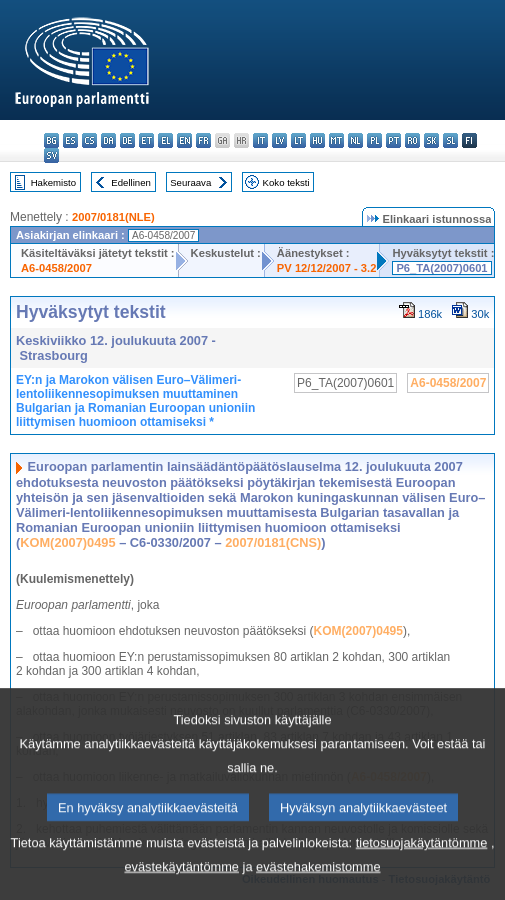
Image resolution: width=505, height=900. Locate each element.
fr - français (203, 140)
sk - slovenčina (431, 140)
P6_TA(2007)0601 (441, 268)
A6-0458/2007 (56, 268)
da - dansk (108, 140)
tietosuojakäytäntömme (422, 867)
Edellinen (130, 182)
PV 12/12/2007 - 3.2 (327, 268)
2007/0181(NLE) (113, 217)
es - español (70, 140)
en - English (184, 140)
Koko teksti (286, 182)
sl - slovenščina (450, 140)
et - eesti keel (146, 140)
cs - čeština (89, 140)
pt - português (393, 140)
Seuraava (190, 182)
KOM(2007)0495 (67, 542)
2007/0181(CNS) (273, 542)
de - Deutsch (127, 140)
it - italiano (260, 140)
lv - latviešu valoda (279, 140)
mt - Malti (336, 140)
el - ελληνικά (165, 140)
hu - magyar (317, 140)
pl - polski (374, 140)
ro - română (412, 140)
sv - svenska (51, 155)
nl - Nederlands (355, 140)
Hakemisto (53, 182)
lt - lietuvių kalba (298, 140)
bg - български (51, 140)
